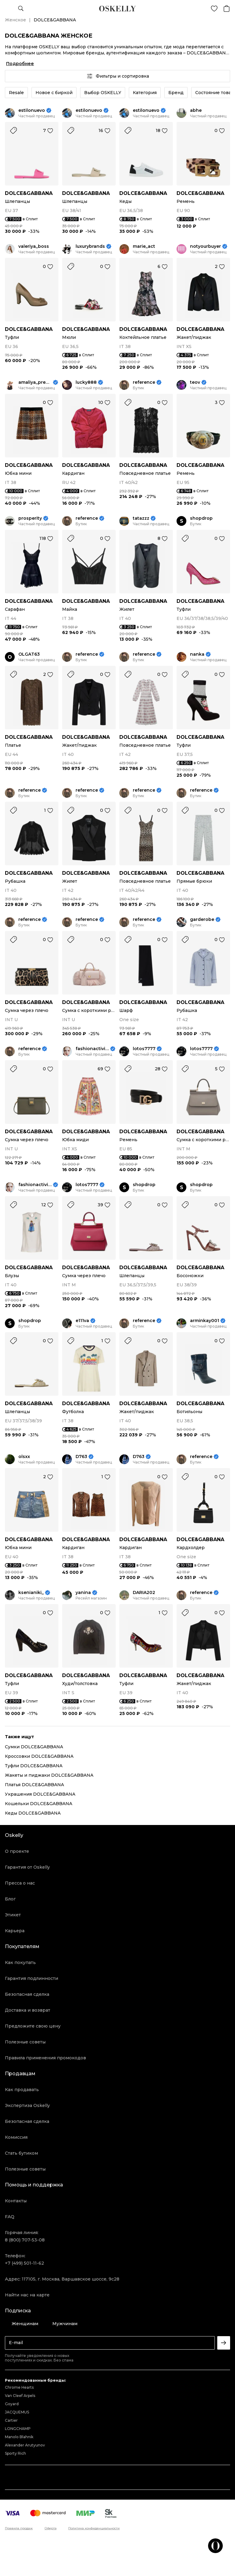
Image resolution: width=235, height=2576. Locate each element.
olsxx (24, 1456)
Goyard (12, 2404)
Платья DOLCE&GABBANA (34, 1784)
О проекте (17, 1851)
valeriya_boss (33, 246)
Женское (15, 20)
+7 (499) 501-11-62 (24, 2263)
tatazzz (141, 518)
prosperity (30, 518)
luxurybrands (90, 246)
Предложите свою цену (33, 2026)
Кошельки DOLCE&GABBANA (38, 1803)
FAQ (9, 2216)
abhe (196, 110)
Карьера (14, 1930)
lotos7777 (144, 1048)
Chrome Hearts (19, 2387)
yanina (83, 1592)
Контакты (16, 2201)
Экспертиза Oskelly (27, 2105)
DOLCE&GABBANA (29, 193)
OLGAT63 (29, 654)
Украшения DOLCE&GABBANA (40, 1794)
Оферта (51, 2528)
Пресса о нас (20, 1883)
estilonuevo (31, 110)
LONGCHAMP (18, 2428)
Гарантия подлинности (31, 1978)
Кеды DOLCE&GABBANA (33, 1813)
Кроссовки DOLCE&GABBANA (39, 1756)
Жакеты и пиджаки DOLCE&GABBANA (49, 1775)
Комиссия (16, 2137)
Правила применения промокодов (45, 2058)
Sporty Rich (15, 2453)
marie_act (144, 246)
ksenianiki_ (31, 1592)
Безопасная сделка (27, 1994)
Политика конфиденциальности (94, 2528)
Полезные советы (25, 2042)
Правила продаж (19, 2528)
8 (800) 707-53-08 (25, 2240)
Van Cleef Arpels (20, 2395)
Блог (10, 1899)
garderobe (202, 919)
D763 (81, 1456)
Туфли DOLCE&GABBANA (33, 1765)
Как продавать (22, 2089)
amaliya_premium (35, 382)
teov (195, 382)
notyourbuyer (205, 246)
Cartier (11, 2420)
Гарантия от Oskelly (27, 1867)
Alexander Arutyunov (25, 2445)
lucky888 (86, 382)
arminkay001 (204, 1320)
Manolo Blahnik (19, 2437)
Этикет (13, 1915)
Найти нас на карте (27, 2295)
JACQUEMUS (17, 2412)
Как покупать (20, 1962)
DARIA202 (144, 1592)
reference (144, 382)
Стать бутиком (21, 2153)
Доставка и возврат (27, 2010)
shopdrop (201, 518)
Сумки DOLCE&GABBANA (34, 1747)
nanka (197, 654)
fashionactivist (92, 1048)
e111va (82, 1320)
